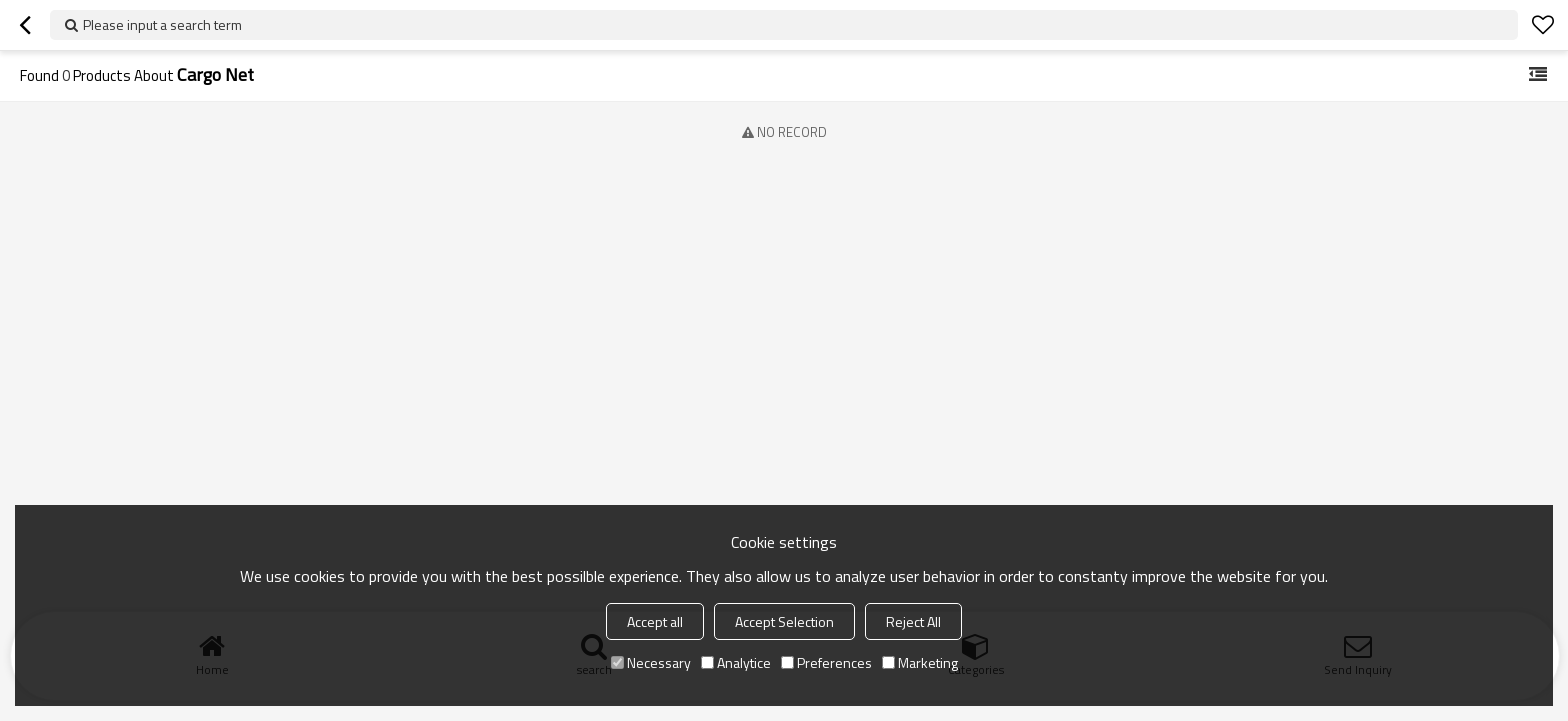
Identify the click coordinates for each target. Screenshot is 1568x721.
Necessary (651, 662)
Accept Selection (784, 621)
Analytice (736, 662)
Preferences (826, 662)
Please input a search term (162, 24)
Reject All (913, 621)
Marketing (920, 662)
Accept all (655, 621)
